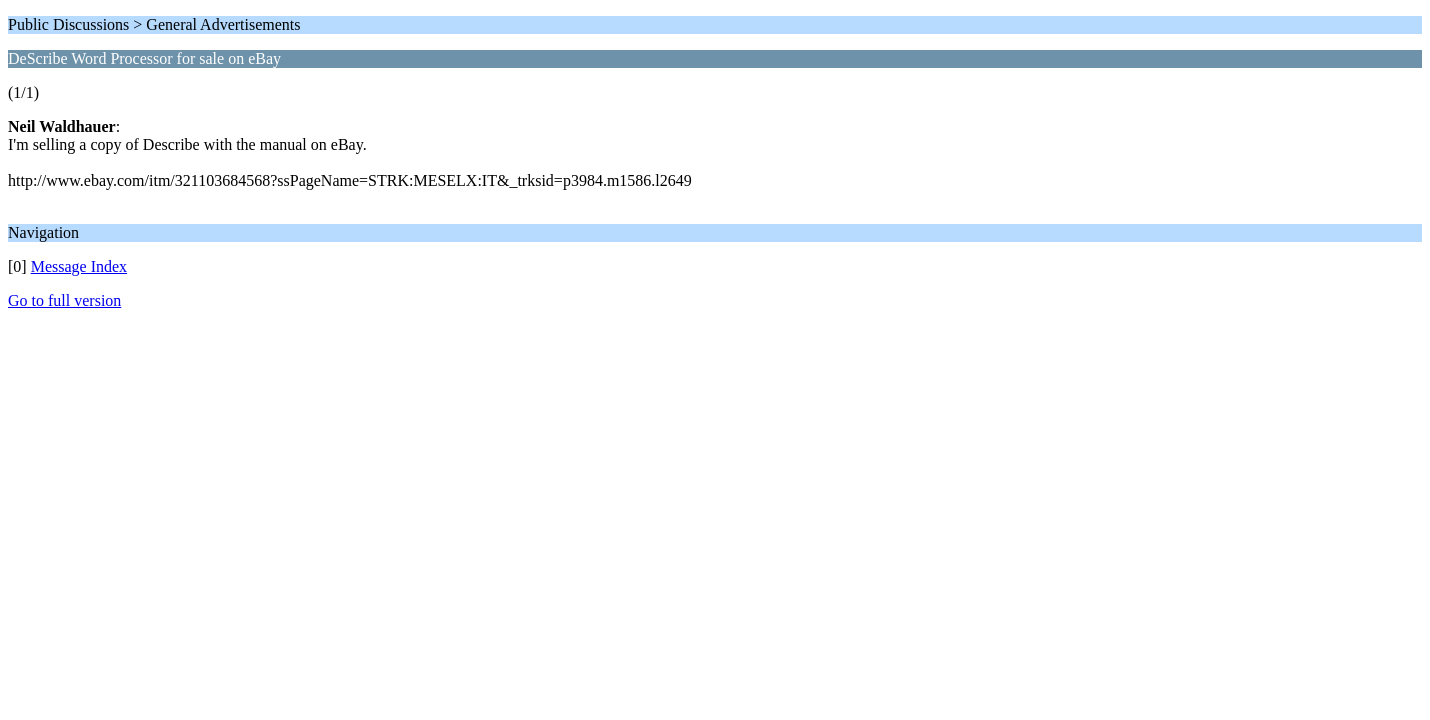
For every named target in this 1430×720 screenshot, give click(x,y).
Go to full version (64, 300)
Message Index (79, 266)
